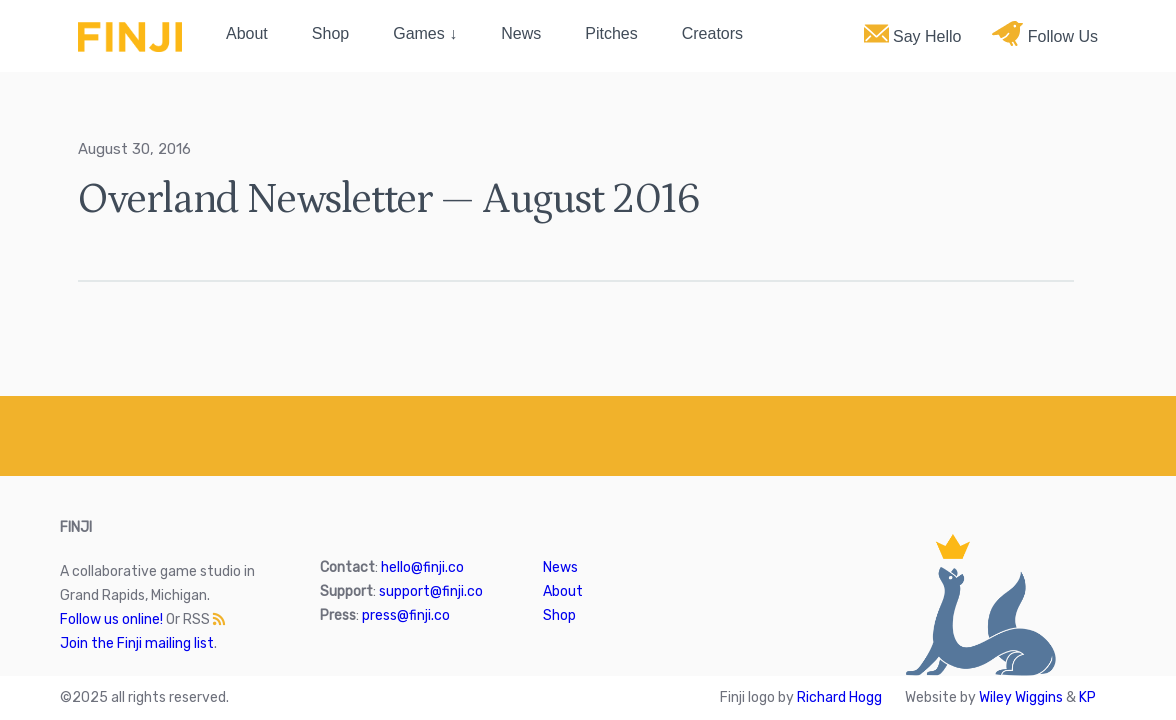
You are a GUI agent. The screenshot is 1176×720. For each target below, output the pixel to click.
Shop (330, 33)
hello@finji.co (422, 567)
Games (419, 33)
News (521, 33)
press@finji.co (406, 615)
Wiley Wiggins (1021, 697)
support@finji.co (431, 591)
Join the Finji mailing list (137, 643)
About (247, 33)
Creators (712, 33)
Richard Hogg (839, 697)
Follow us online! (111, 619)
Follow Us (1045, 33)
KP (1087, 697)
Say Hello (913, 33)
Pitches (611, 33)
